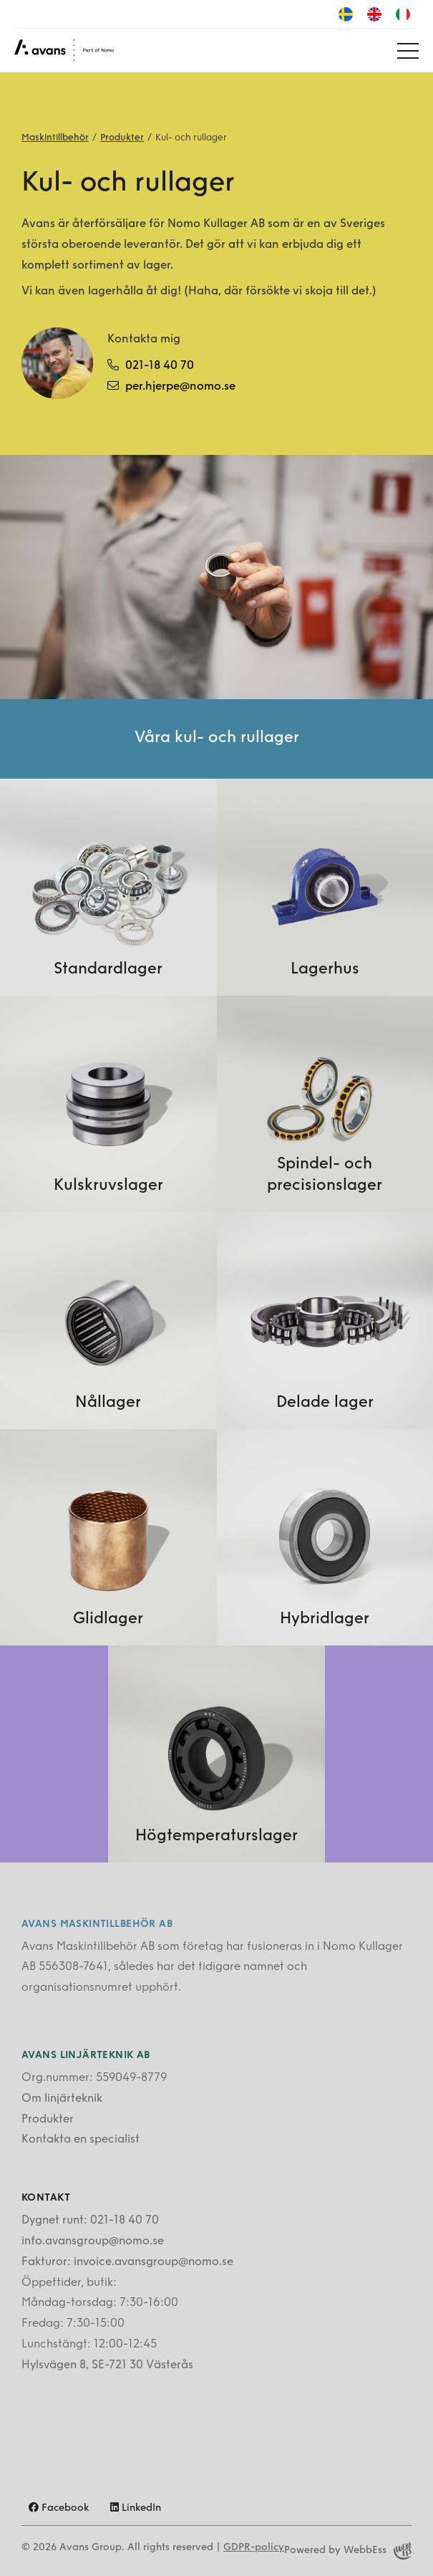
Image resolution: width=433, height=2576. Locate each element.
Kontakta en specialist (80, 2139)
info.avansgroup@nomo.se (92, 2241)
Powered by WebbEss (348, 2551)
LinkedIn (135, 2508)
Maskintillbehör (55, 138)
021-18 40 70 (150, 365)
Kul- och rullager (191, 138)
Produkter (122, 138)
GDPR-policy (253, 2547)
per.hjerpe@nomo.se (171, 386)
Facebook (59, 2508)
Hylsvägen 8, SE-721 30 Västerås (107, 2365)
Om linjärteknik (61, 2099)
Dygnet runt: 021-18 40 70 (90, 2220)
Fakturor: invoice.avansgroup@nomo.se (127, 2262)
